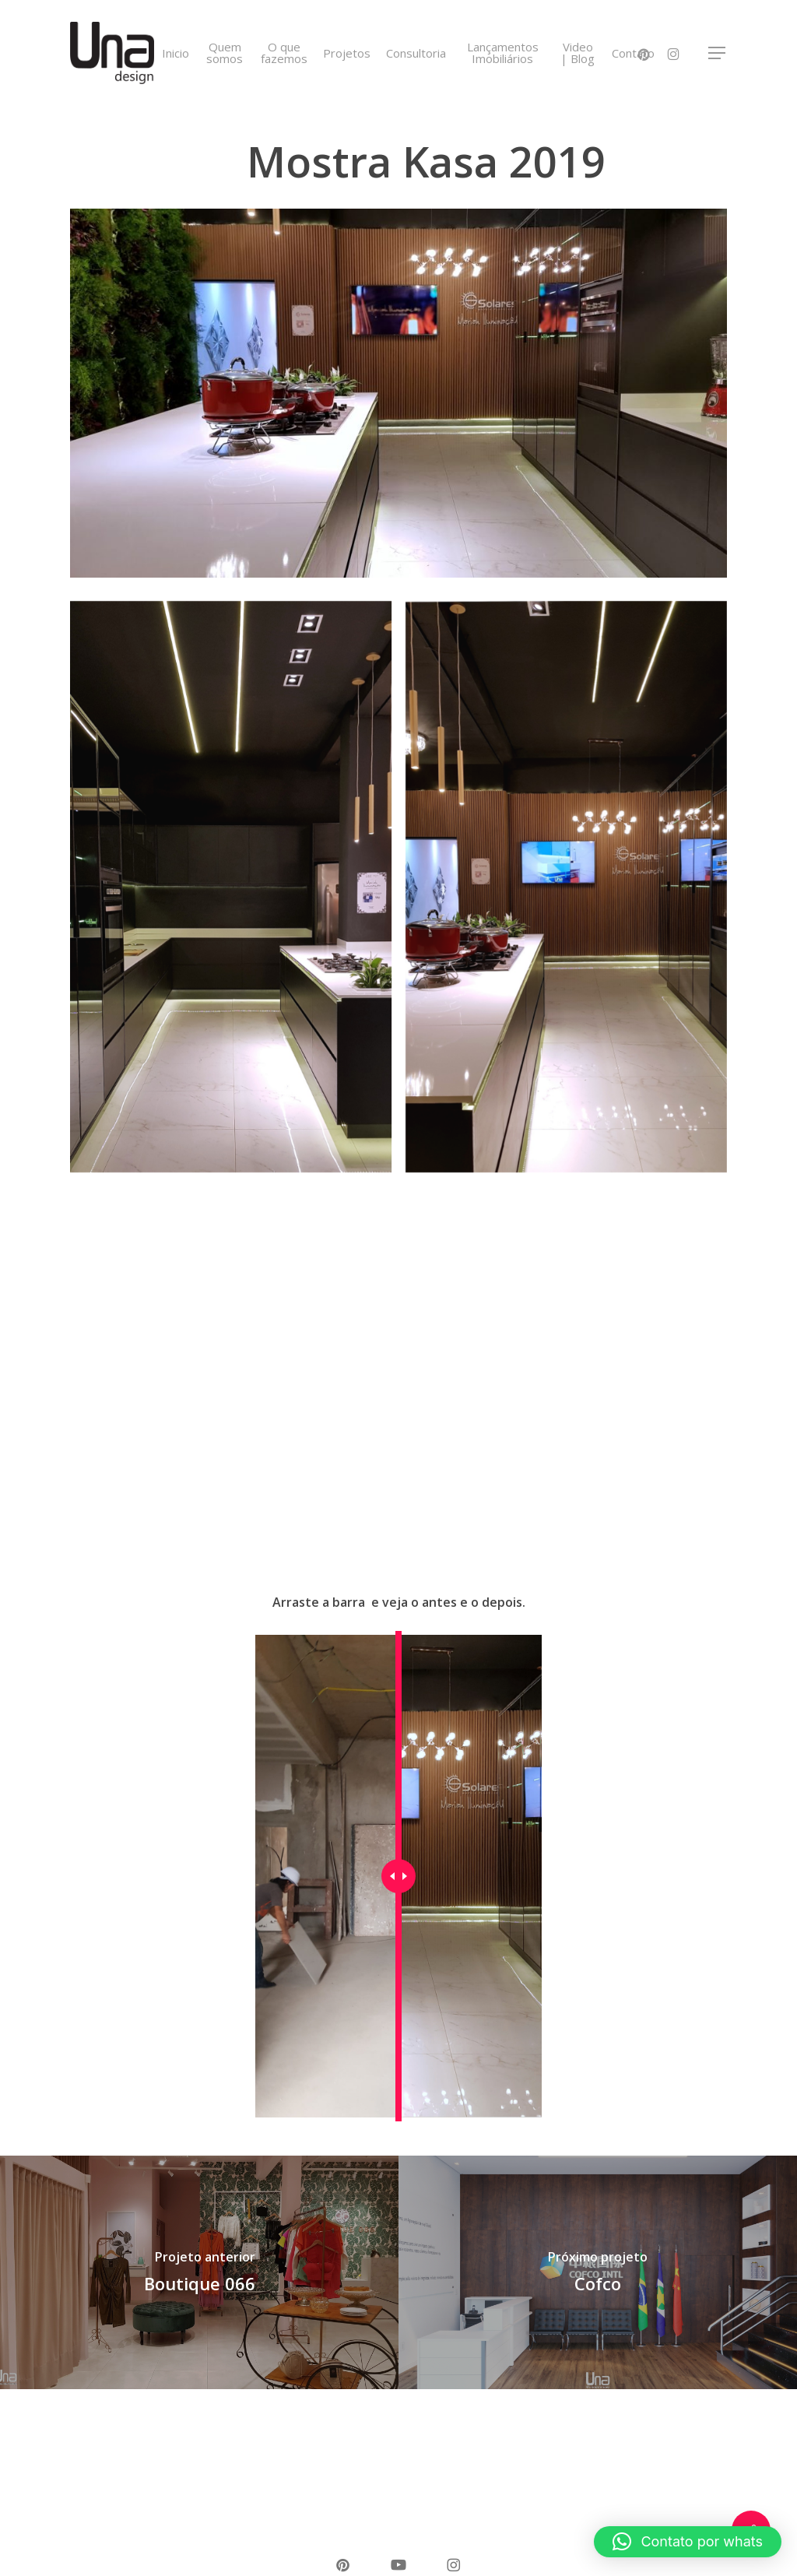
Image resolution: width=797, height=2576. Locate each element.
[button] (717, 53)
